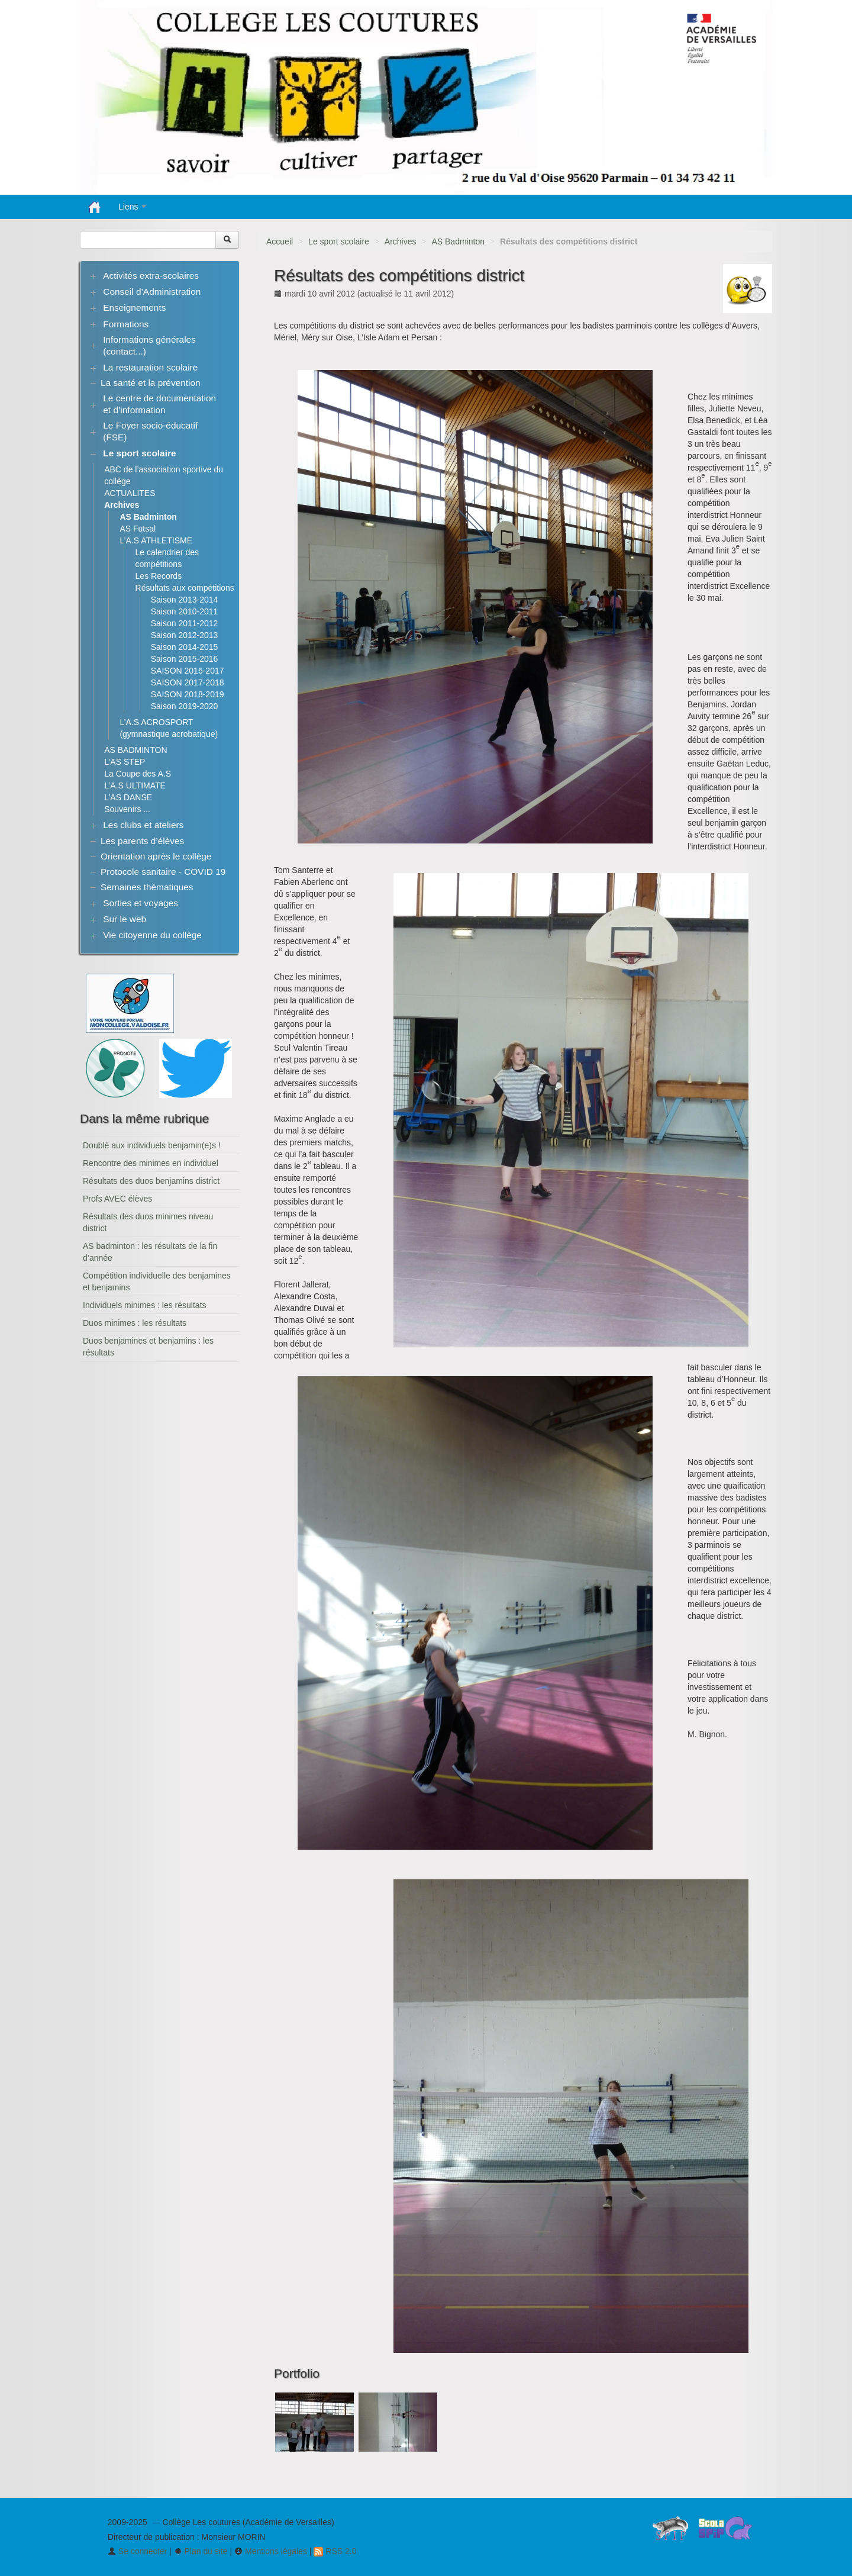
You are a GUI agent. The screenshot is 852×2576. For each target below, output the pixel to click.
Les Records (158, 576)
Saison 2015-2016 (184, 659)
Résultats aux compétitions (184, 588)
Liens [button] (132, 206)
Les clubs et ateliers (143, 825)
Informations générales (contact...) (149, 345)
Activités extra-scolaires (151, 276)
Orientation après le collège (156, 856)
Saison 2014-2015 (184, 647)
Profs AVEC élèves (117, 1198)
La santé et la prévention (151, 383)
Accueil (279, 241)
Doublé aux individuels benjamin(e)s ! (152, 1145)
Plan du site (201, 2551)
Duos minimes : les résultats (134, 1323)
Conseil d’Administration (152, 291)
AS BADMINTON (135, 750)
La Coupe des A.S (137, 773)
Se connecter (137, 2551)
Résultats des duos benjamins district (151, 1181)
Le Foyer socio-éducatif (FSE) (150, 431)
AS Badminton (458, 241)
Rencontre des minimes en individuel (150, 1163)
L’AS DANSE (128, 797)
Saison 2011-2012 (184, 623)
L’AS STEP (124, 762)
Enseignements (134, 307)
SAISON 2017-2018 (187, 682)
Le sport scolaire (338, 241)
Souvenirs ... (127, 809)
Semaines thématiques (147, 887)
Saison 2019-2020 (184, 706)
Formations (126, 324)
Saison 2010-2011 (184, 611)
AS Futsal (138, 528)
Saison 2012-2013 (184, 635)
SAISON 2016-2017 (187, 670)
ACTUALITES (129, 493)
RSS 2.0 (335, 2551)
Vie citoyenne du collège (152, 935)
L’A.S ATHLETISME (156, 540)
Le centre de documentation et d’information (159, 404)
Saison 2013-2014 (184, 599)
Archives (401, 241)
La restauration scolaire (150, 367)
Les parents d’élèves (142, 841)
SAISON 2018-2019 (187, 694)
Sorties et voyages (140, 903)
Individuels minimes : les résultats (144, 1305)
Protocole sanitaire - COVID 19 (163, 872)
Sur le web (124, 919)
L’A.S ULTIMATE (135, 785)
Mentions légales (270, 2551)
